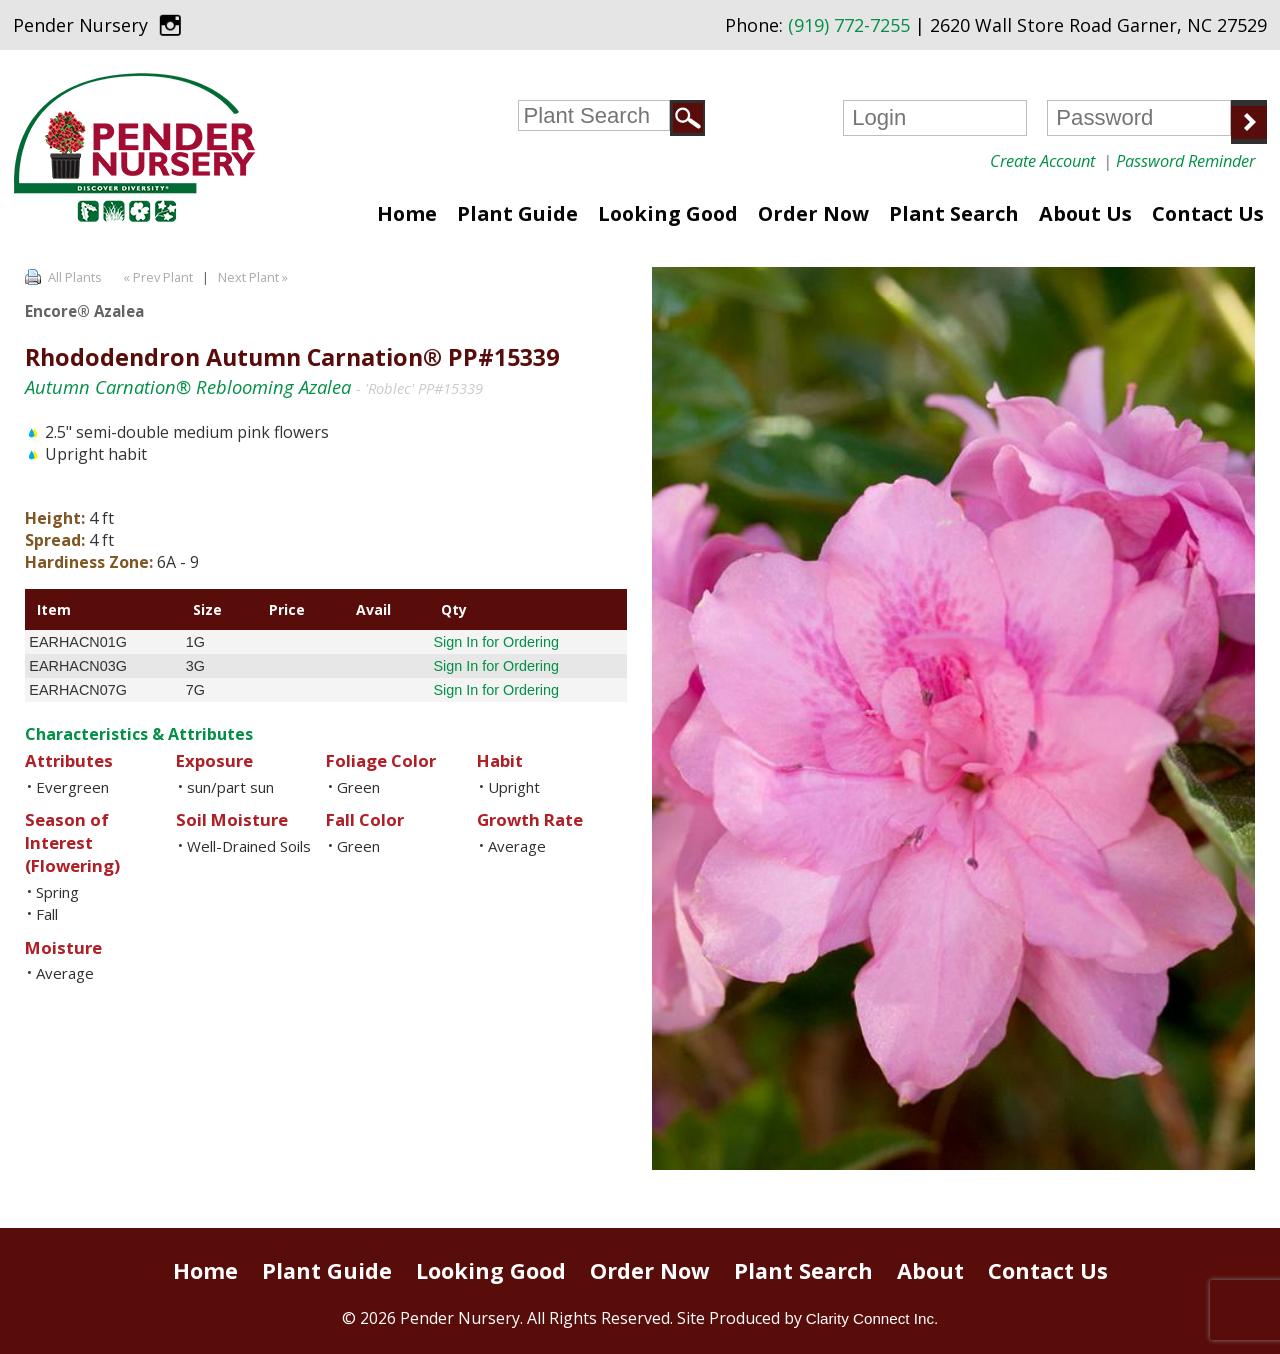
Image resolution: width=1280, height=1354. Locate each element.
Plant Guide (517, 213)
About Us (1085, 213)
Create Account (1042, 160)
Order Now (813, 213)
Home (407, 213)
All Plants (75, 277)
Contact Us (1208, 213)
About (930, 1270)
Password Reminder (1185, 160)
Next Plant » (254, 277)
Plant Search (954, 213)
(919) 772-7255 (849, 25)
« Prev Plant (156, 277)
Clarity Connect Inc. (872, 1318)
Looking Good (668, 213)
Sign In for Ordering (496, 642)
